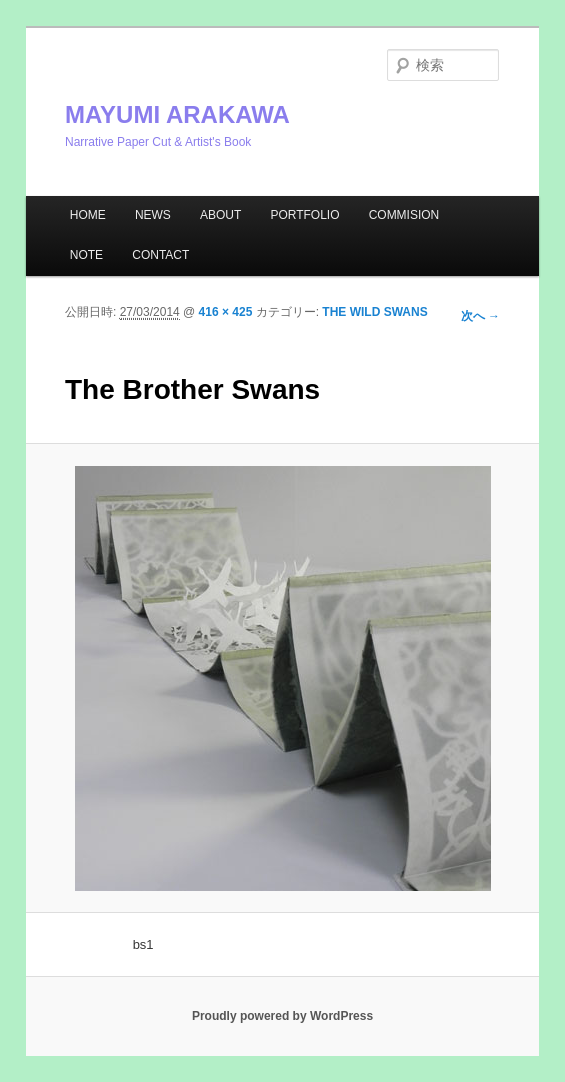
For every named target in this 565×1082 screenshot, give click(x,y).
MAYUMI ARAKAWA (177, 114)
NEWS (153, 215)
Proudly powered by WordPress (282, 1016)
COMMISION (404, 215)
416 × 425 (226, 312)
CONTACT (160, 255)
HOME (88, 215)
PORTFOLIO (304, 215)
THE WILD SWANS (374, 312)
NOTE (86, 255)
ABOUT (220, 215)
